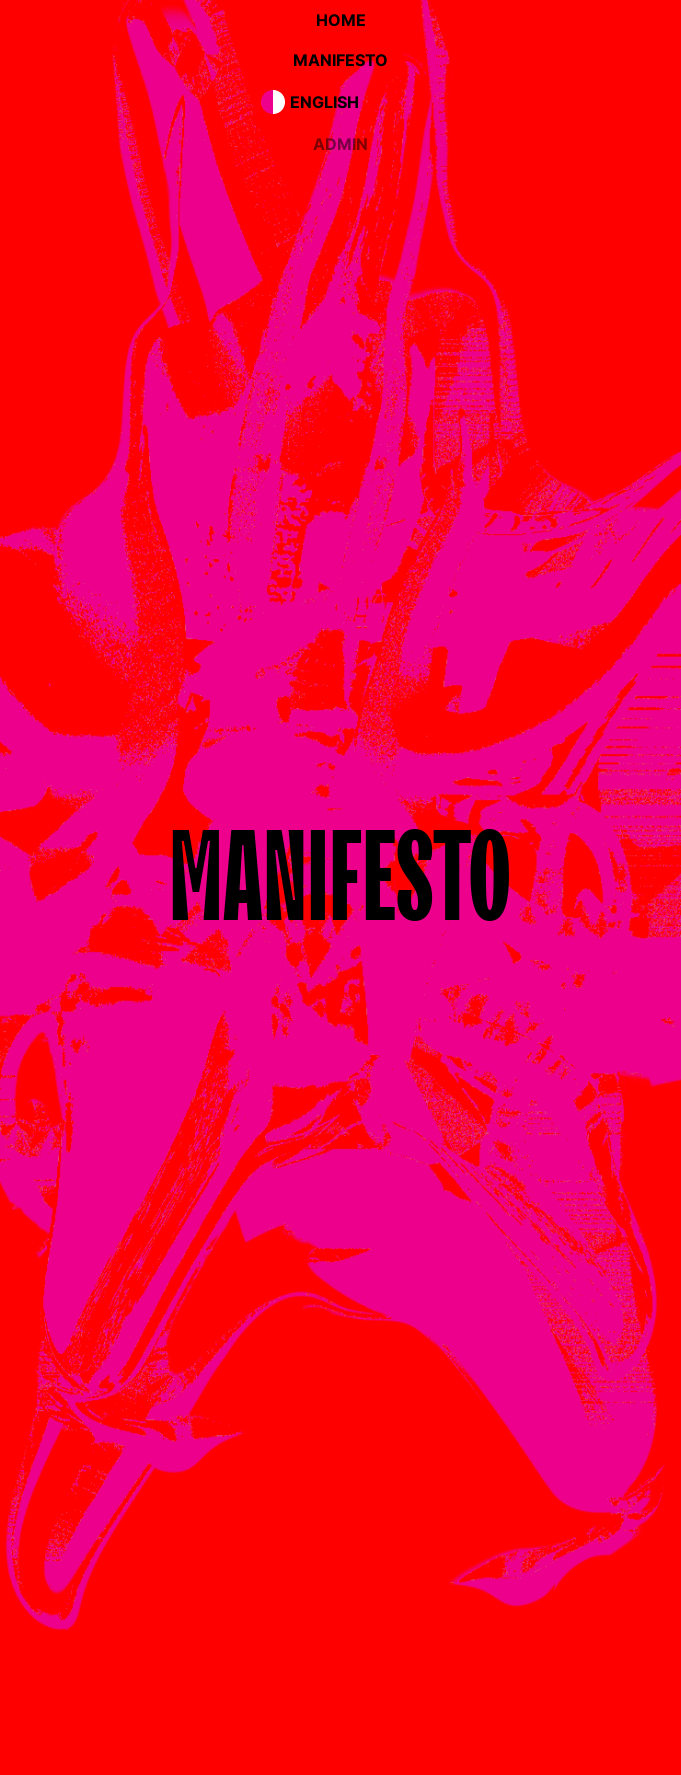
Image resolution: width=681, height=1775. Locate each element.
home (341, 20)
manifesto (340, 60)
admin (340, 144)
